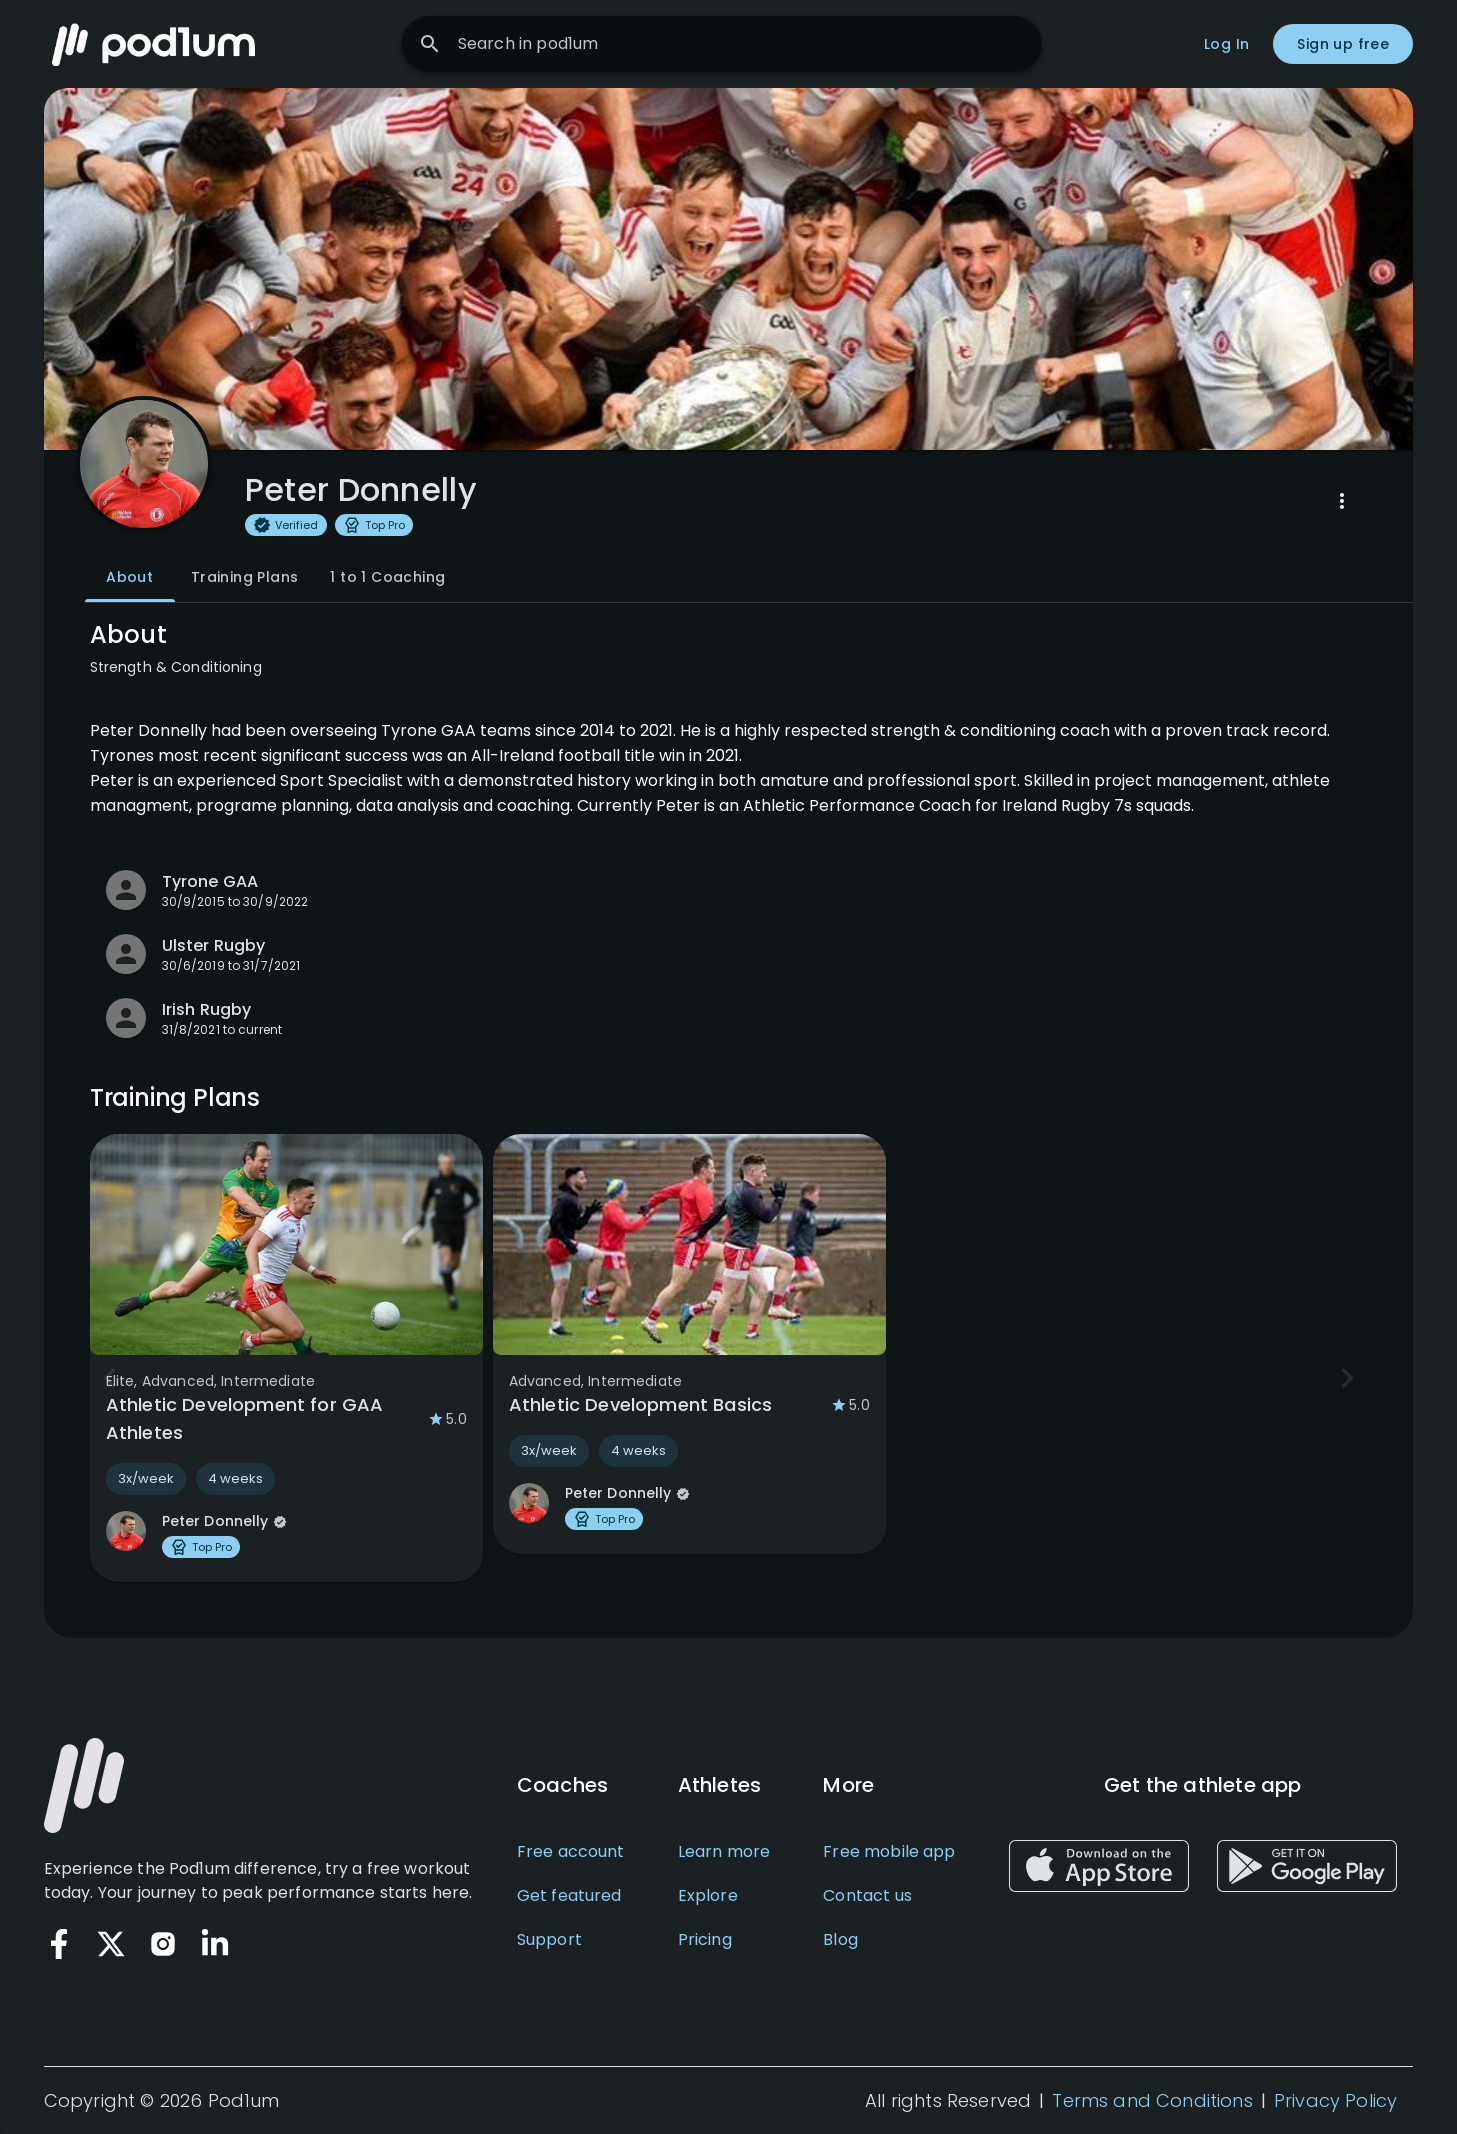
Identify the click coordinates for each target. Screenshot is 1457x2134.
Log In (1226, 44)
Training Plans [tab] (245, 578)
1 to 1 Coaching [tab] (387, 578)
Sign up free (1343, 44)
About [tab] (130, 578)
